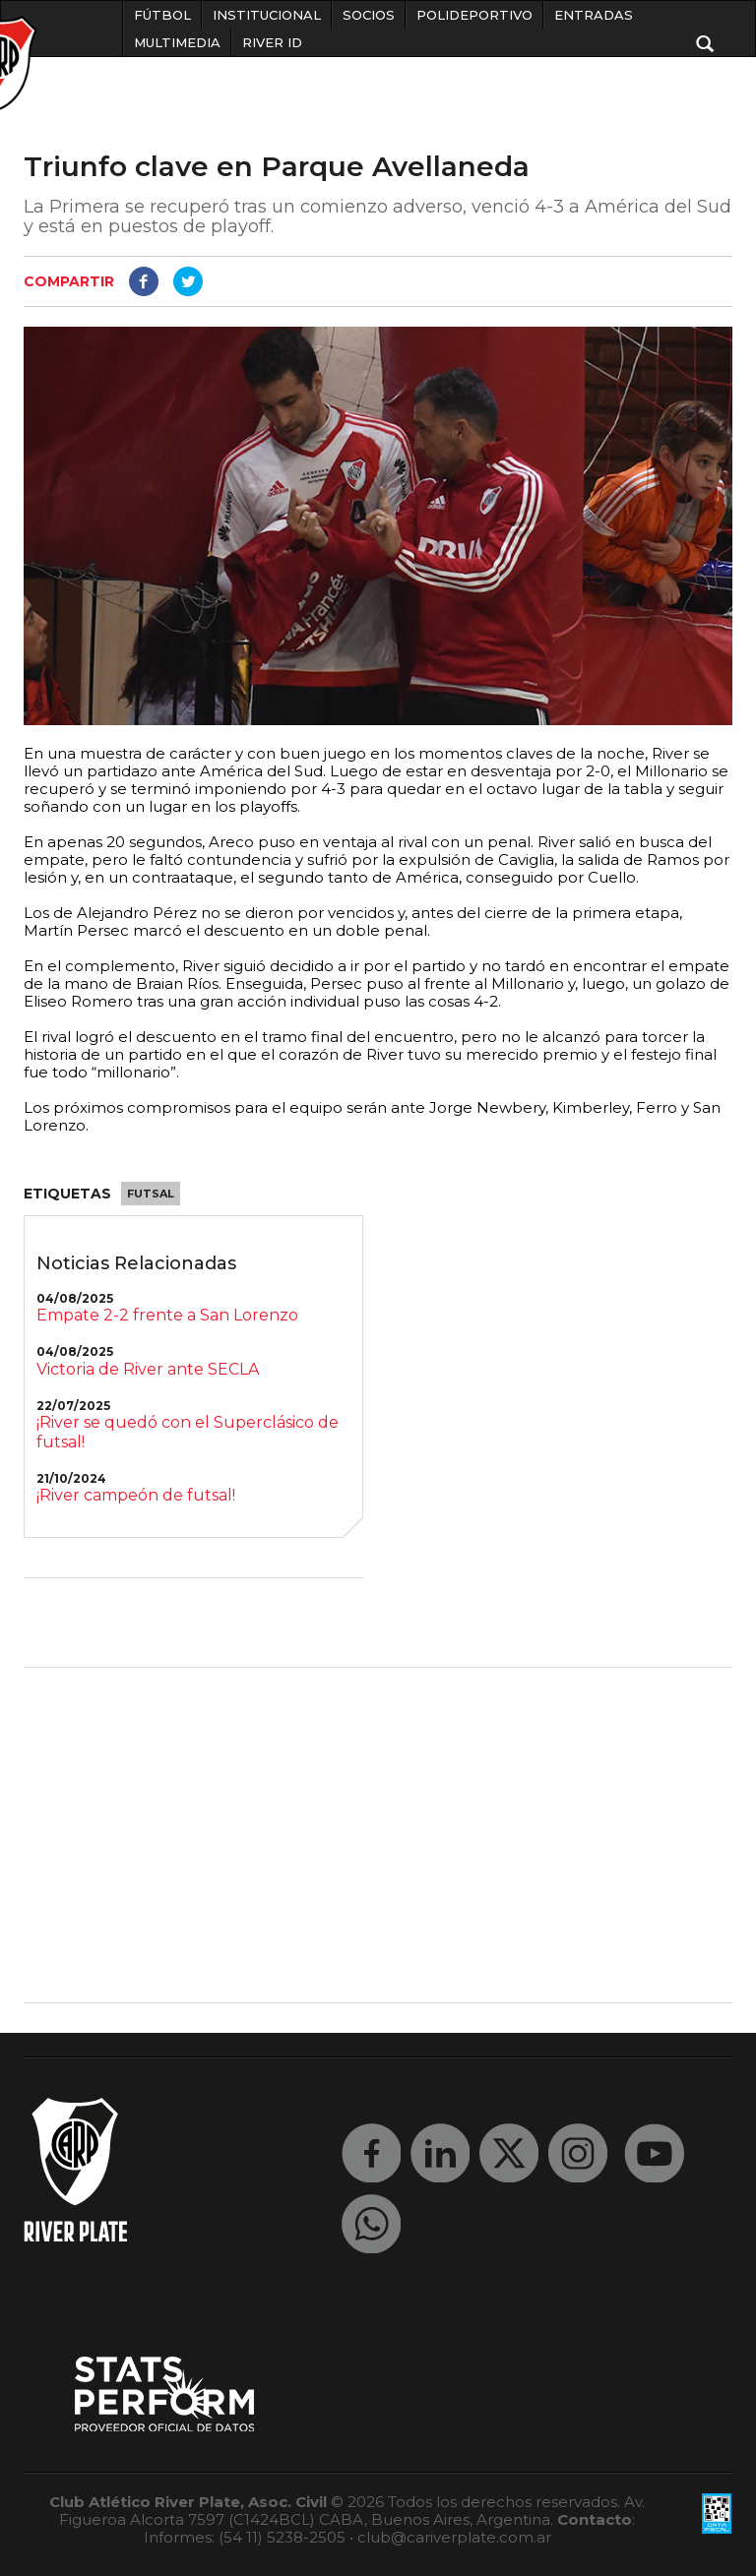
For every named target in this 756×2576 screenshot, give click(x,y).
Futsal (150, 1193)
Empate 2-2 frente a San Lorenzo (167, 1315)
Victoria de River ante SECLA (147, 1369)
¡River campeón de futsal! (135, 1495)
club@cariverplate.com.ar (454, 2537)
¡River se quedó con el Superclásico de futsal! (187, 1432)
